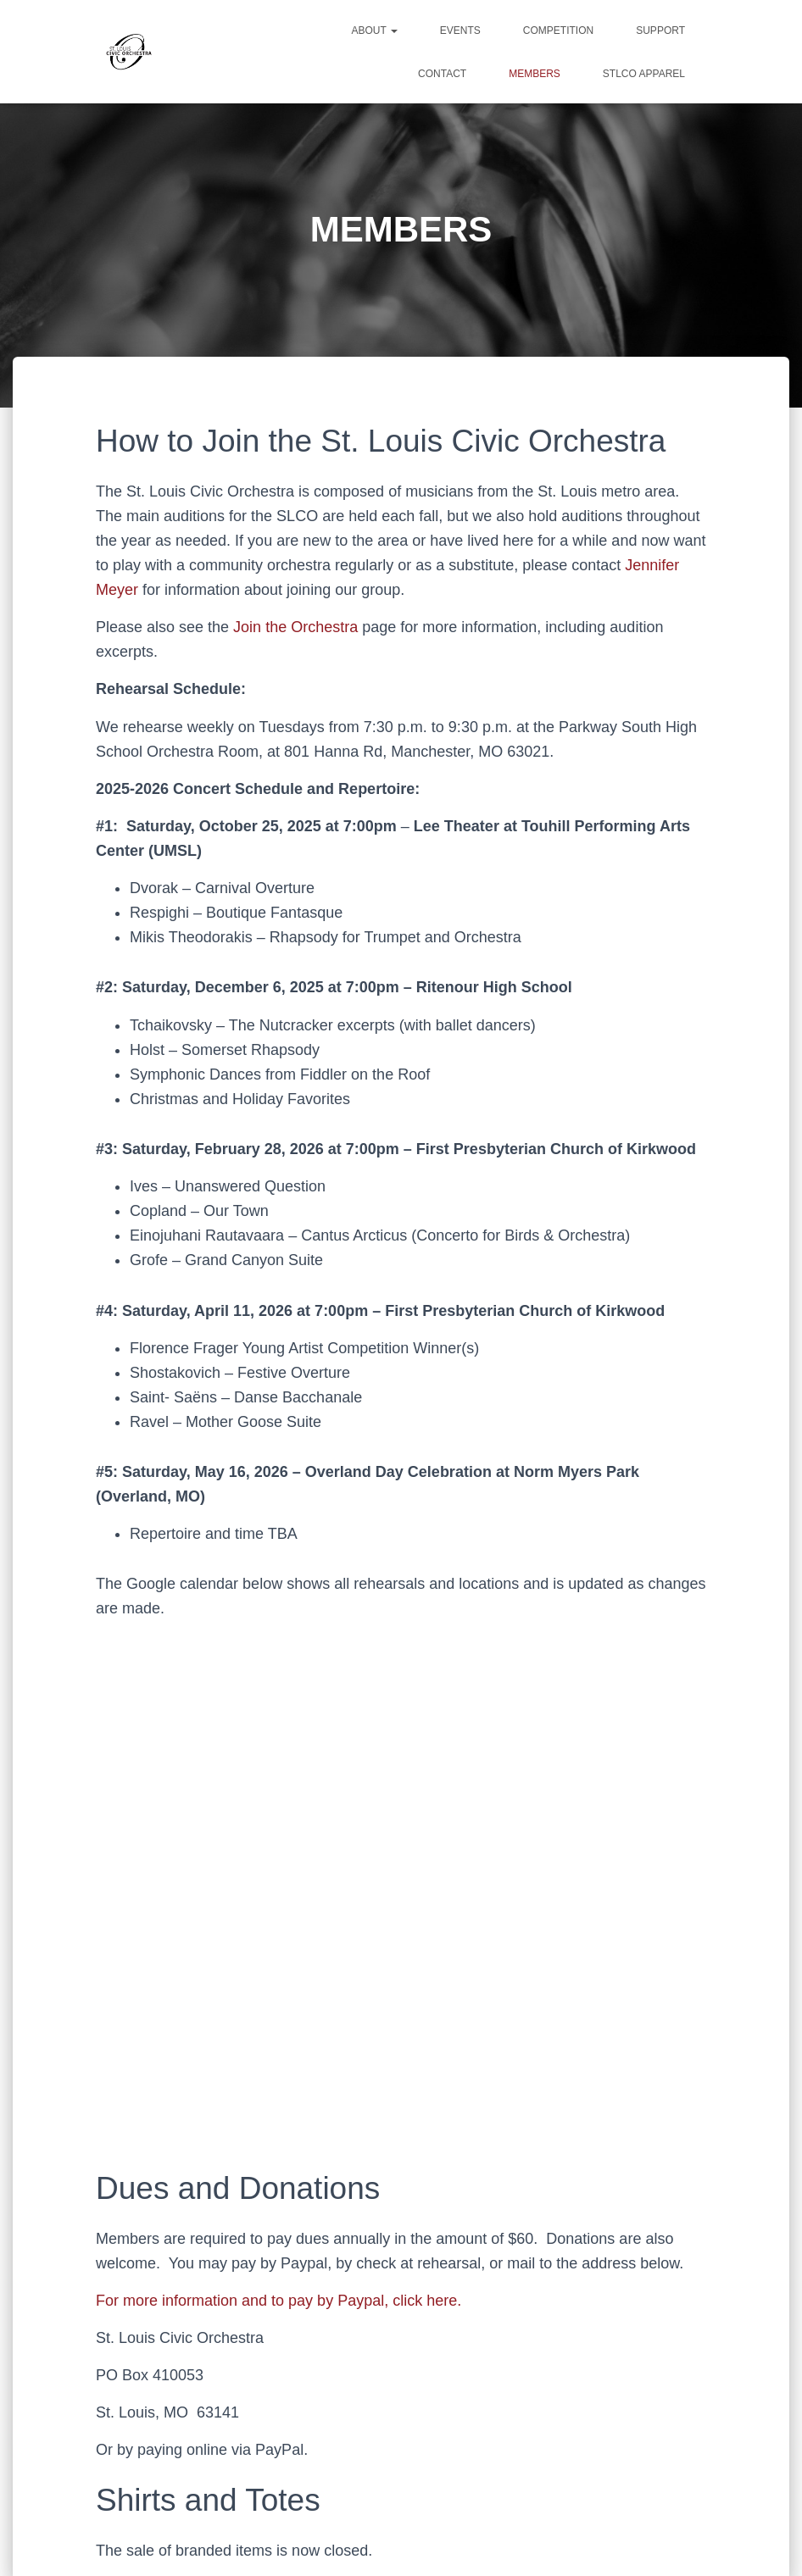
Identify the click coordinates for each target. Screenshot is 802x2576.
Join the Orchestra (295, 627)
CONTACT (442, 74)
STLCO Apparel (644, 74)
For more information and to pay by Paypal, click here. (278, 2300)
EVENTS (460, 30)
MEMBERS (534, 74)
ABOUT (374, 30)
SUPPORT (660, 30)
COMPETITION (558, 30)
